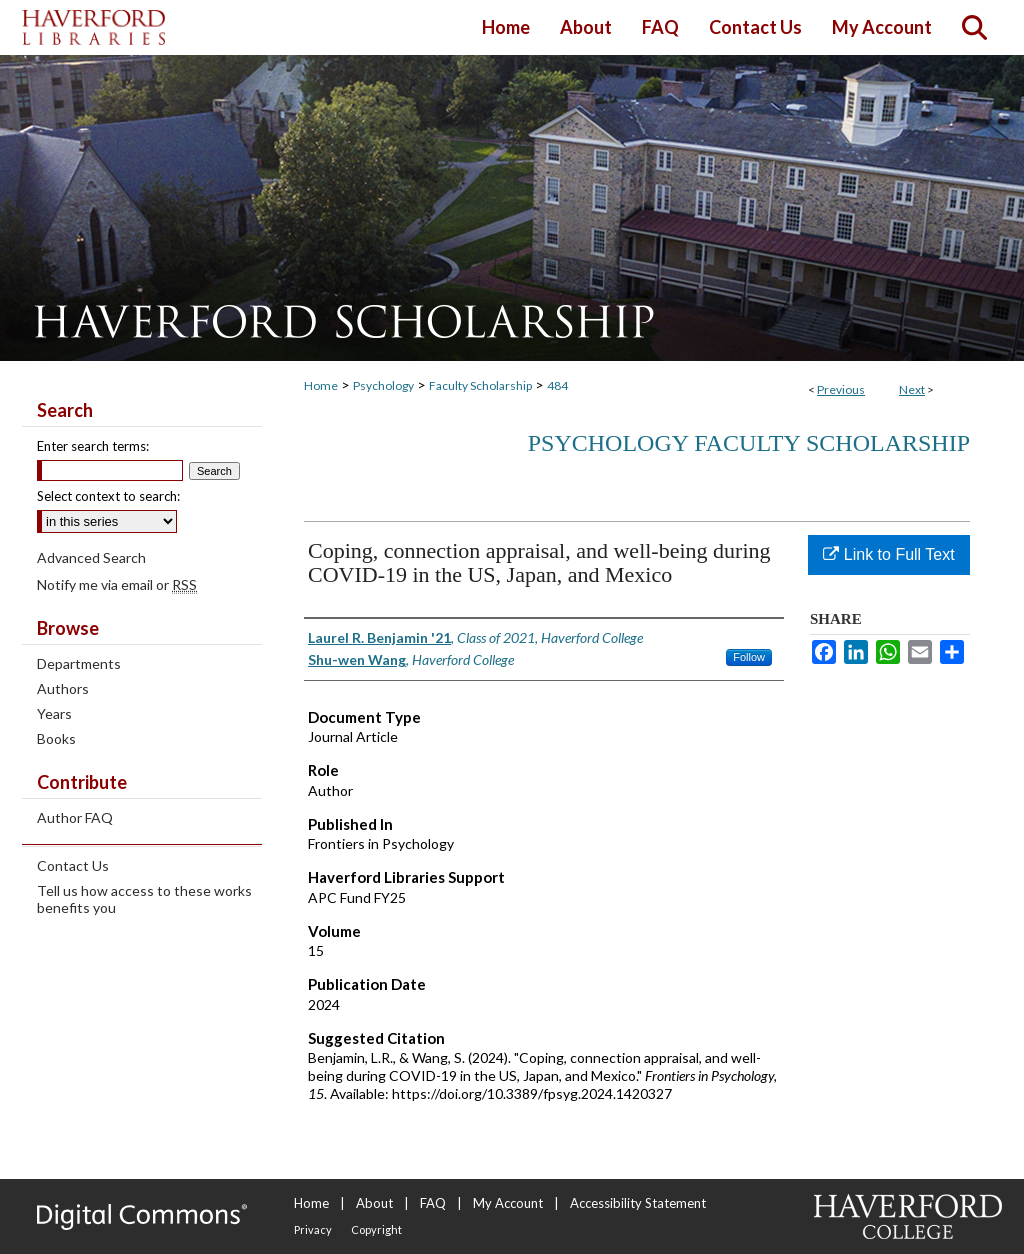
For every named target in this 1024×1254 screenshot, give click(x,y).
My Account (508, 1203)
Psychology (383, 385)
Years (54, 713)
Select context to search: (108, 496)
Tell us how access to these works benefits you (144, 899)
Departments (79, 663)
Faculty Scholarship (480, 385)
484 (557, 385)
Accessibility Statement (638, 1203)
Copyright (376, 1229)
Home (321, 385)
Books (56, 738)
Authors (63, 688)
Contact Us (73, 865)
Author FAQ (75, 817)
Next (912, 389)
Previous (841, 389)
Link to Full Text (888, 554)
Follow (749, 657)
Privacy (313, 1229)
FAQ (433, 1203)
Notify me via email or (117, 584)
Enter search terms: (93, 446)
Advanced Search (91, 557)
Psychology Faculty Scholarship (749, 443)
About (374, 1203)
